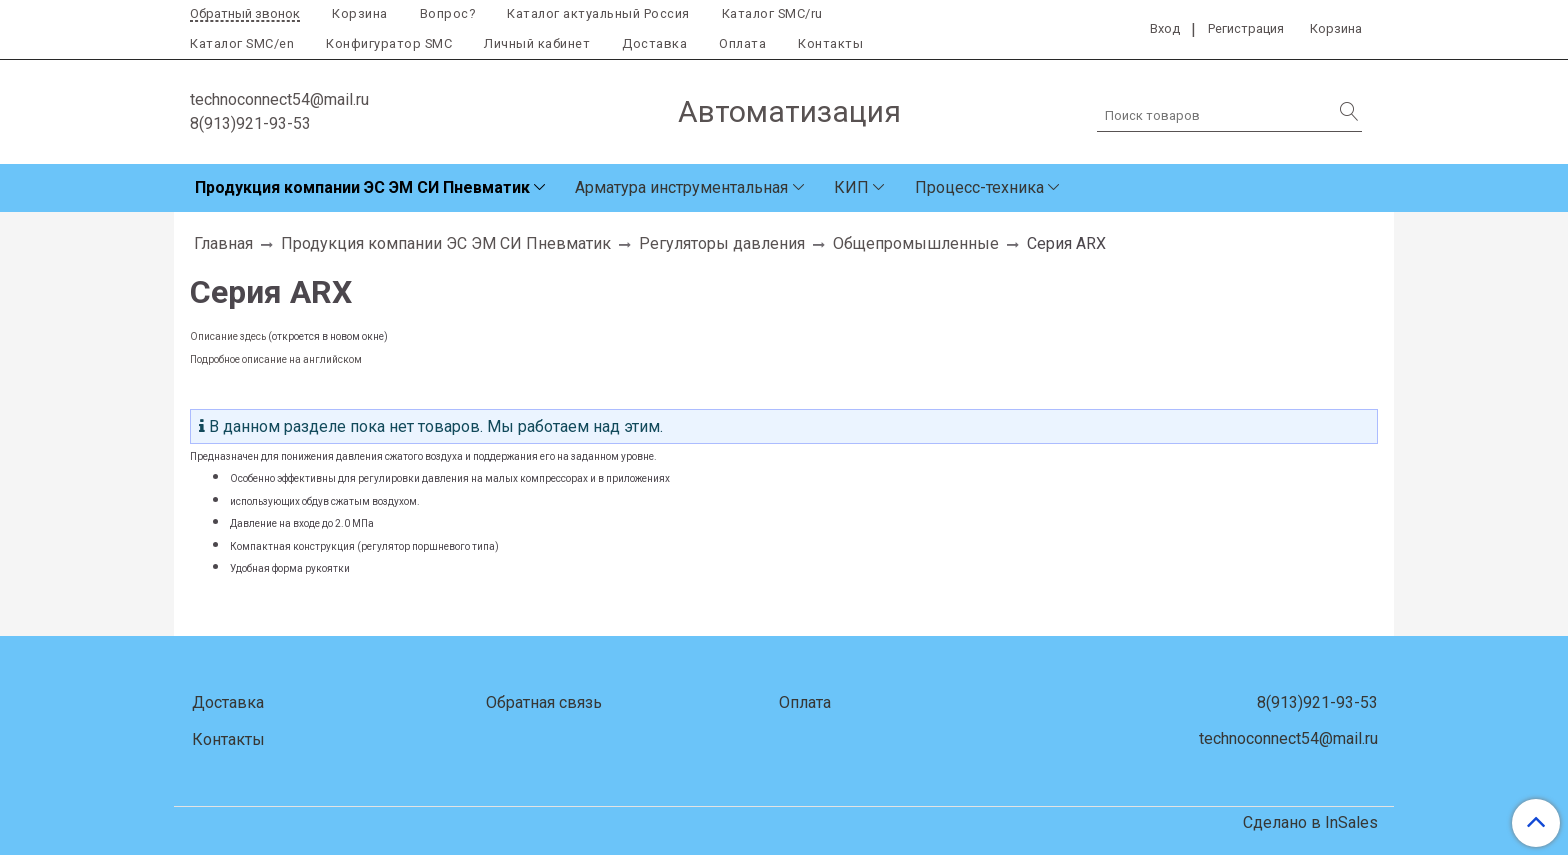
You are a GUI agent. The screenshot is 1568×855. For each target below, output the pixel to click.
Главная (223, 243)
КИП (851, 187)
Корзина (360, 13)
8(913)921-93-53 (250, 123)
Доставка (654, 43)
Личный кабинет (537, 43)
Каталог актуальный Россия (598, 13)
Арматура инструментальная (681, 187)
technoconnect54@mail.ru (279, 99)
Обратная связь (544, 702)
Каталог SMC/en (242, 43)
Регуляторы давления (722, 243)
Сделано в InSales (1310, 823)
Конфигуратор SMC (389, 43)
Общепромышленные (916, 243)
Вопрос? (448, 13)
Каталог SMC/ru (772, 13)
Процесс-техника (979, 187)
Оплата (742, 43)
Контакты (830, 43)
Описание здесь (228, 336)
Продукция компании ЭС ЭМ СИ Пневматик (362, 187)
